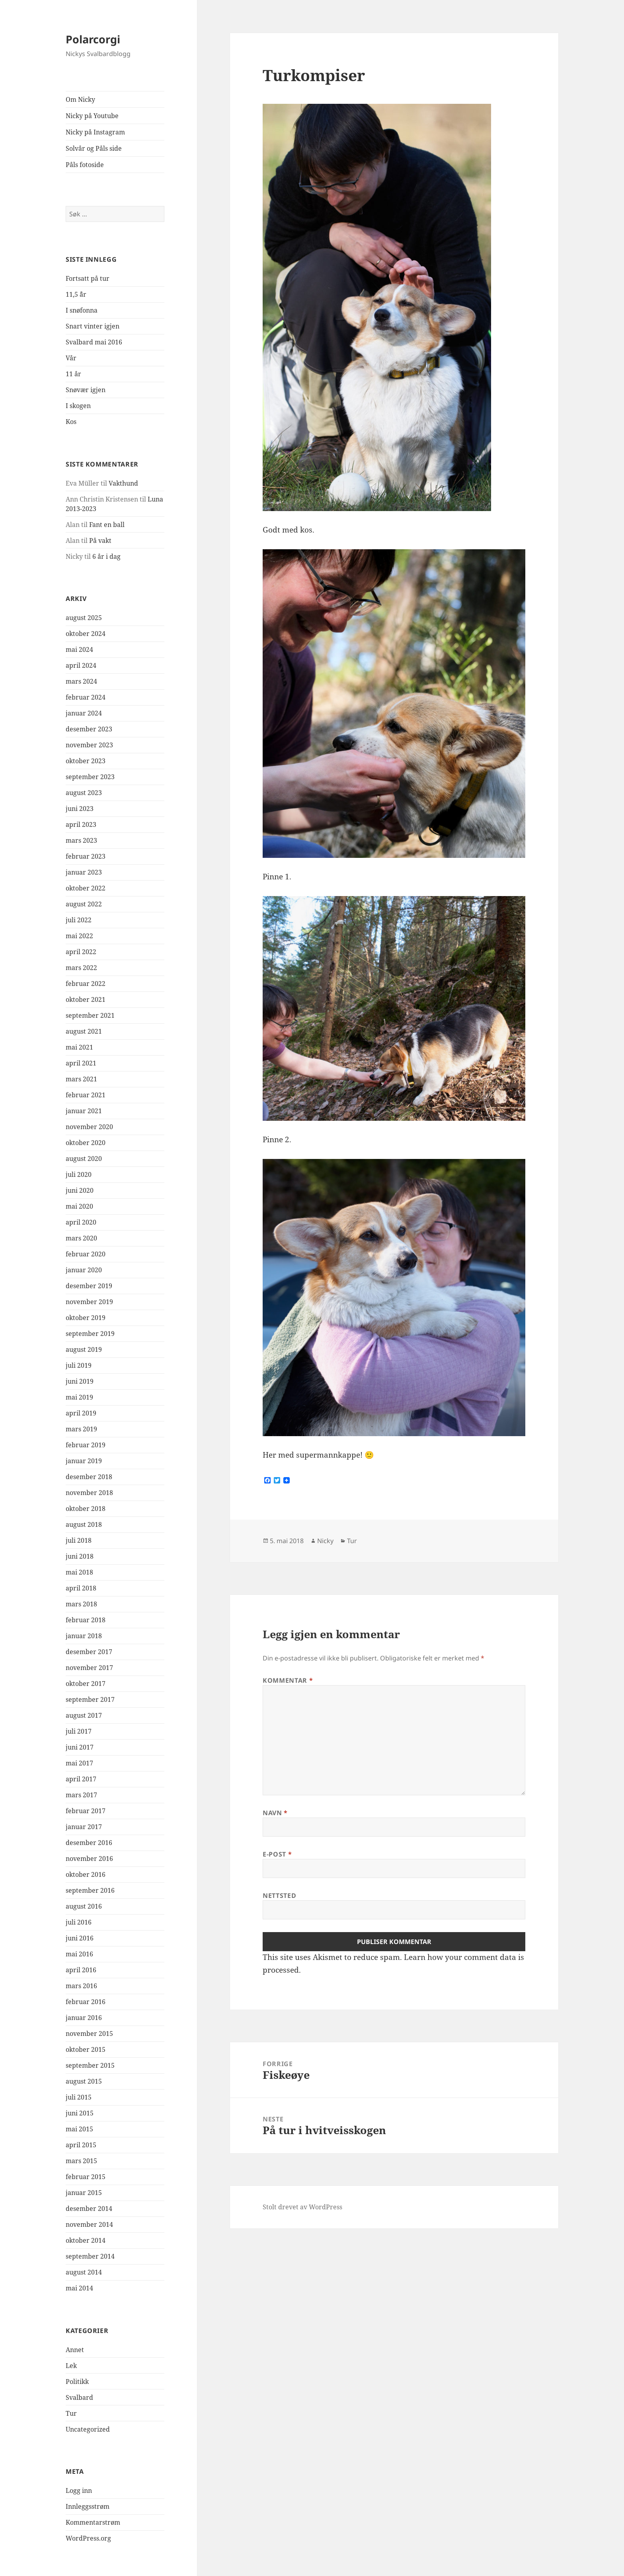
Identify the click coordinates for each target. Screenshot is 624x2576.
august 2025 (84, 617)
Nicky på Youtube (92, 115)
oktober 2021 (85, 999)
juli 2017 (79, 1731)
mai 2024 (79, 649)
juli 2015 (79, 2097)
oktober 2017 (85, 1683)
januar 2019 (84, 1460)
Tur (71, 2413)
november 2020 (89, 1126)
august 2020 (84, 1158)
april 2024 (81, 665)
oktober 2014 (85, 2240)
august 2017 (84, 1715)
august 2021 (84, 1031)
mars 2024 (81, 681)
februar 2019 (85, 1445)
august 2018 (84, 1524)
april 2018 (81, 1588)
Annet (75, 2349)
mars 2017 (81, 1795)
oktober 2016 (85, 1874)
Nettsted (279, 1895)
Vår (71, 358)
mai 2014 (79, 2288)
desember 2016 (89, 1842)
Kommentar (288, 1680)
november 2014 (89, 2224)
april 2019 (81, 1413)
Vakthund (123, 483)
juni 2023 (80, 808)
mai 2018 (79, 1572)
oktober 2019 (85, 1317)
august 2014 (84, 2272)
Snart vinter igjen (92, 326)
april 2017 (81, 1779)
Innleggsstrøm (87, 2506)
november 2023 (89, 745)
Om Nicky (80, 99)
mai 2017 (79, 1763)
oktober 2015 (85, 2049)
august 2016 (84, 1906)
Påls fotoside (85, 164)
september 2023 (90, 776)
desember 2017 (89, 1651)
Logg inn (79, 2490)
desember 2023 (89, 729)
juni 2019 (80, 1381)
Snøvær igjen (85, 389)
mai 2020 (79, 1206)
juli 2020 (79, 1174)
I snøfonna (82, 310)
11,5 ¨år (76, 294)
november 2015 (89, 2033)
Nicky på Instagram (95, 132)
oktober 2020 (85, 1142)
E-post (277, 1854)
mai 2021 (79, 1047)
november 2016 (89, 1858)
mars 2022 (81, 967)
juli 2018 (79, 1540)
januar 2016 (84, 2017)
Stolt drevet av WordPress (302, 2207)
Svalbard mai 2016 (94, 342)
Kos (71, 421)
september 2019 (90, 1333)
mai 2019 (79, 1397)
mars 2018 (81, 1604)
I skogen (78, 405)
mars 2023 (81, 840)
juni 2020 (80, 1190)
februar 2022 (85, 983)
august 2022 (84, 904)
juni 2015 (80, 2113)
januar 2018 (84, 1635)
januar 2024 (84, 713)
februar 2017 (85, 1810)
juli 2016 (79, 1922)
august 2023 (84, 792)
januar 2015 (84, 2192)
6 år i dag (106, 556)
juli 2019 (79, 1365)
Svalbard (79, 2397)
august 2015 (84, 2081)
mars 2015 (81, 2160)
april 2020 (81, 1222)
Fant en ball (107, 524)
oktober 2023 (85, 760)
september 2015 (90, 2065)
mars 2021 (81, 1079)
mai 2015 (79, 2129)
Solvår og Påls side (94, 148)
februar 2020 (85, 1254)
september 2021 (90, 1015)
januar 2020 (84, 1270)
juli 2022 (79, 920)
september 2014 (90, 2256)
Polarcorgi (93, 39)
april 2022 (81, 951)
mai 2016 (79, 1954)
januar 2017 (84, 1826)
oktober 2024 (85, 633)
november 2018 (89, 1492)
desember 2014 (89, 2208)
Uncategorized (88, 2429)
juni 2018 (80, 1556)
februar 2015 (85, 2176)
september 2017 (90, 1699)
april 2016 (81, 1970)
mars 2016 (81, 1985)
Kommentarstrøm (93, 2522)
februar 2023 (85, 856)
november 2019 (89, 1301)
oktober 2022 (85, 888)
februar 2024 (85, 697)
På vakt (100, 540)
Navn (275, 1812)
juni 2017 (80, 1747)
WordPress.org (88, 2538)
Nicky (325, 1540)
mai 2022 (79, 935)
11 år (73, 373)
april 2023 (81, 824)
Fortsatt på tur (87, 278)
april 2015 (81, 2145)
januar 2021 (84, 1110)
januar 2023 (84, 872)
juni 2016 (80, 1938)
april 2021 (81, 1063)
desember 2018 (89, 1476)
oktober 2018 (85, 1508)
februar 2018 (85, 1620)
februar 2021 (85, 1095)
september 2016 (90, 1890)
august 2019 (84, 1349)
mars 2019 (81, 1429)
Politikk (77, 2381)
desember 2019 (89, 1285)
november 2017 (89, 1667)
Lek (71, 2365)
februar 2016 (85, 2001)
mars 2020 (81, 1238)
